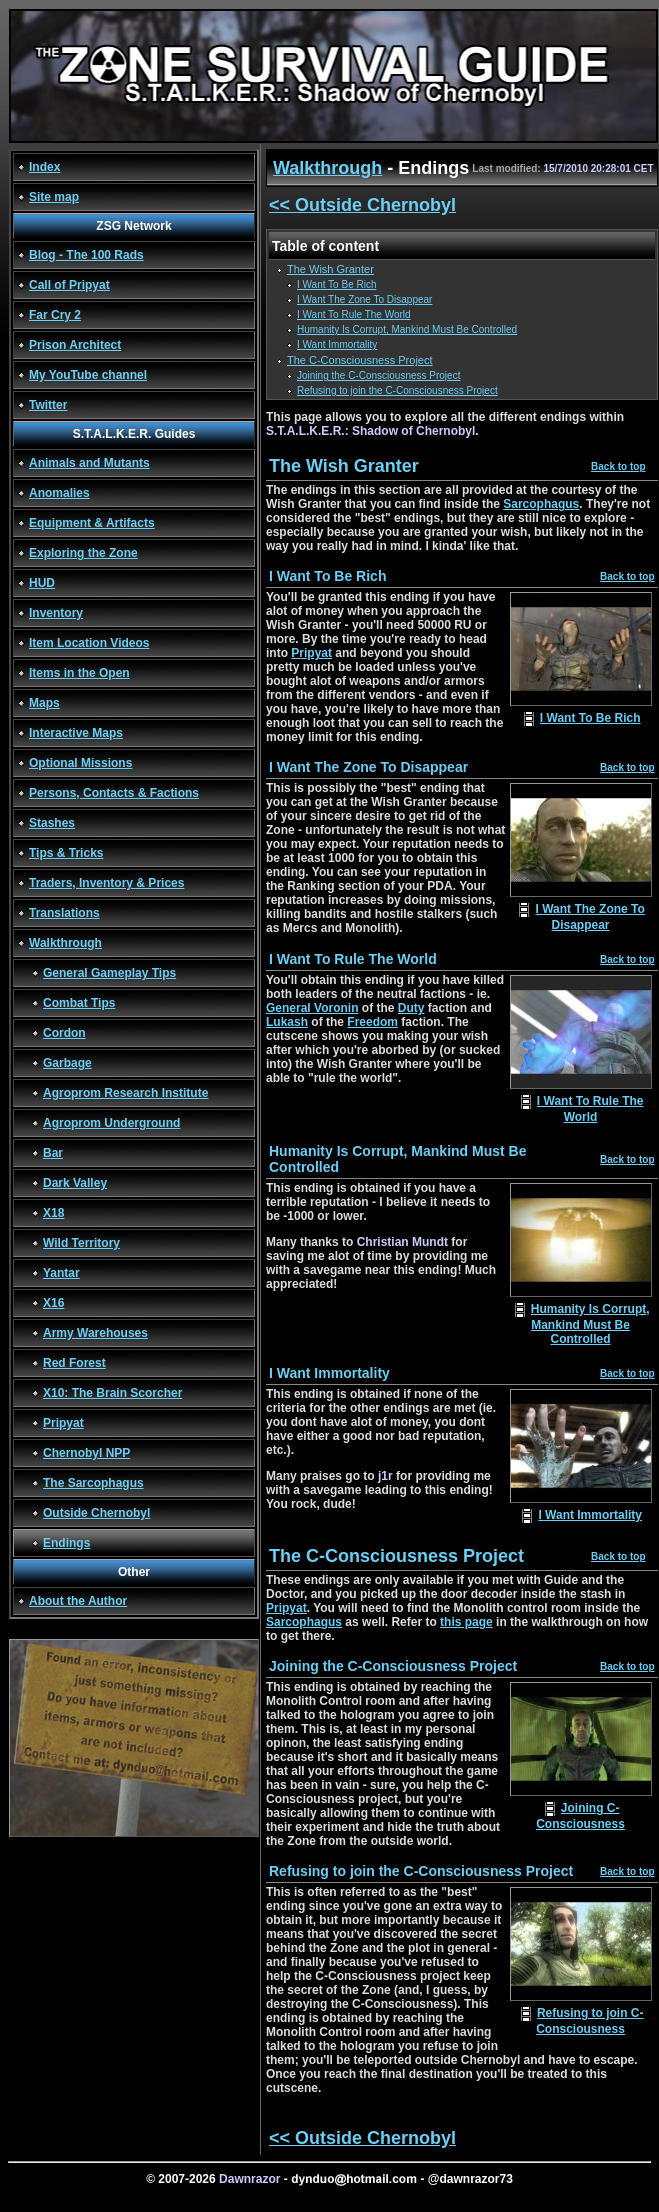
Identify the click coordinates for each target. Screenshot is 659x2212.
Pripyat (63, 1423)
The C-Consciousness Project (360, 360)
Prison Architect (75, 345)
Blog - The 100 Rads (86, 255)
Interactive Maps (76, 733)
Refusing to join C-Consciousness (589, 2021)
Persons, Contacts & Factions (114, 793)
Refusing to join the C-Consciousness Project (397, 390)
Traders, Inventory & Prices (106, 883)
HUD (42, 583)
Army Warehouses (95, 1333)
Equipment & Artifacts (92, 523)
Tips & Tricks (66, 853)
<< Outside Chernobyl (362, 205)
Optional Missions (80, 763)
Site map (54, 197)
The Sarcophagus (93, 1483)
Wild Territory (81, 1243)
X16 (53, 1303)
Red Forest (74, 1363)
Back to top (618, 466)
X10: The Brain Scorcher (112, 1393)
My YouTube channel (88, 375)
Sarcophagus (541, 504)
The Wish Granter (330, 269)
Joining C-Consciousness (580, 1816)
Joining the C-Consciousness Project (378, 375)
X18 (53, 1213)
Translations (64, 913)
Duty (411, 1008)
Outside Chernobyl (96, 1513)
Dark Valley (75, 1183)
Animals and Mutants (89, 463)
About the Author (78, 1601)
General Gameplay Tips (109, 973)
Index (44, 167)
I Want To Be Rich (336, 284)
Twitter (48, 405)
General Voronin (312, 1008)
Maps (44, 703)
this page (466, 1622)
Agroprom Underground (111, 1123)
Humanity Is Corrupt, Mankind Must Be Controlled (407, 329)
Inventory (56, 613)
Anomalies (59, 493)
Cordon (64, 1033)
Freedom (372, 1022)
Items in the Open (79, 673)
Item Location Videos (89, 643)
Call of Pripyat (69, 285)
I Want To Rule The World (354, 314)
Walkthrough (65, 943)
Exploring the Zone (83, 553)
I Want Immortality (337, 344)
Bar (53, 1153)
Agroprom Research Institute (125, 1093)
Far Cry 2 (55, 315)
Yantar (61, 1273)
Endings (66, 1543)
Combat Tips (79, 1003)
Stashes (52, 823)
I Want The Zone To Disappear (364, 299)
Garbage (67, 1063)
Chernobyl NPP (86, 1453)
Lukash (287, 1022)
